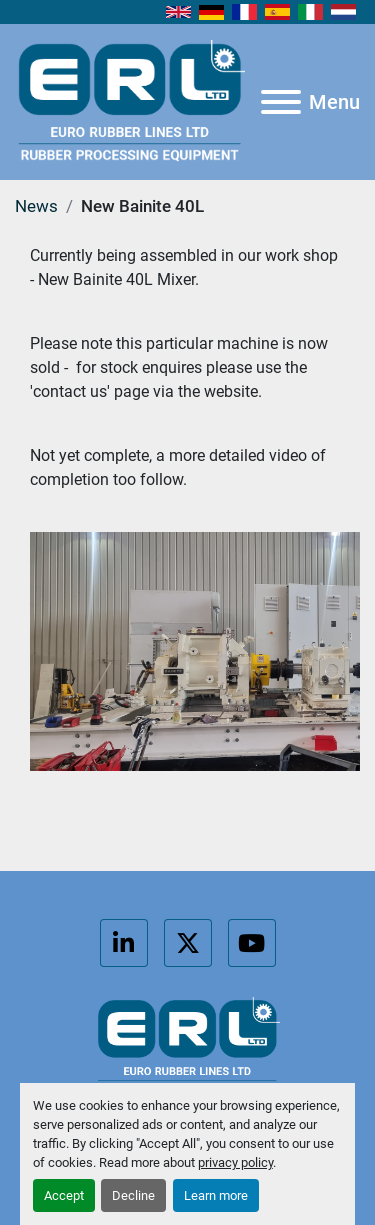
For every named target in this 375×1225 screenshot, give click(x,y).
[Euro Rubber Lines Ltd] (187, 1045)
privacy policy (235, 1162)
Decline (133, 1195)
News (36, 206)
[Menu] (281, 102)
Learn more (216, 1195)
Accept (64, 1195)
